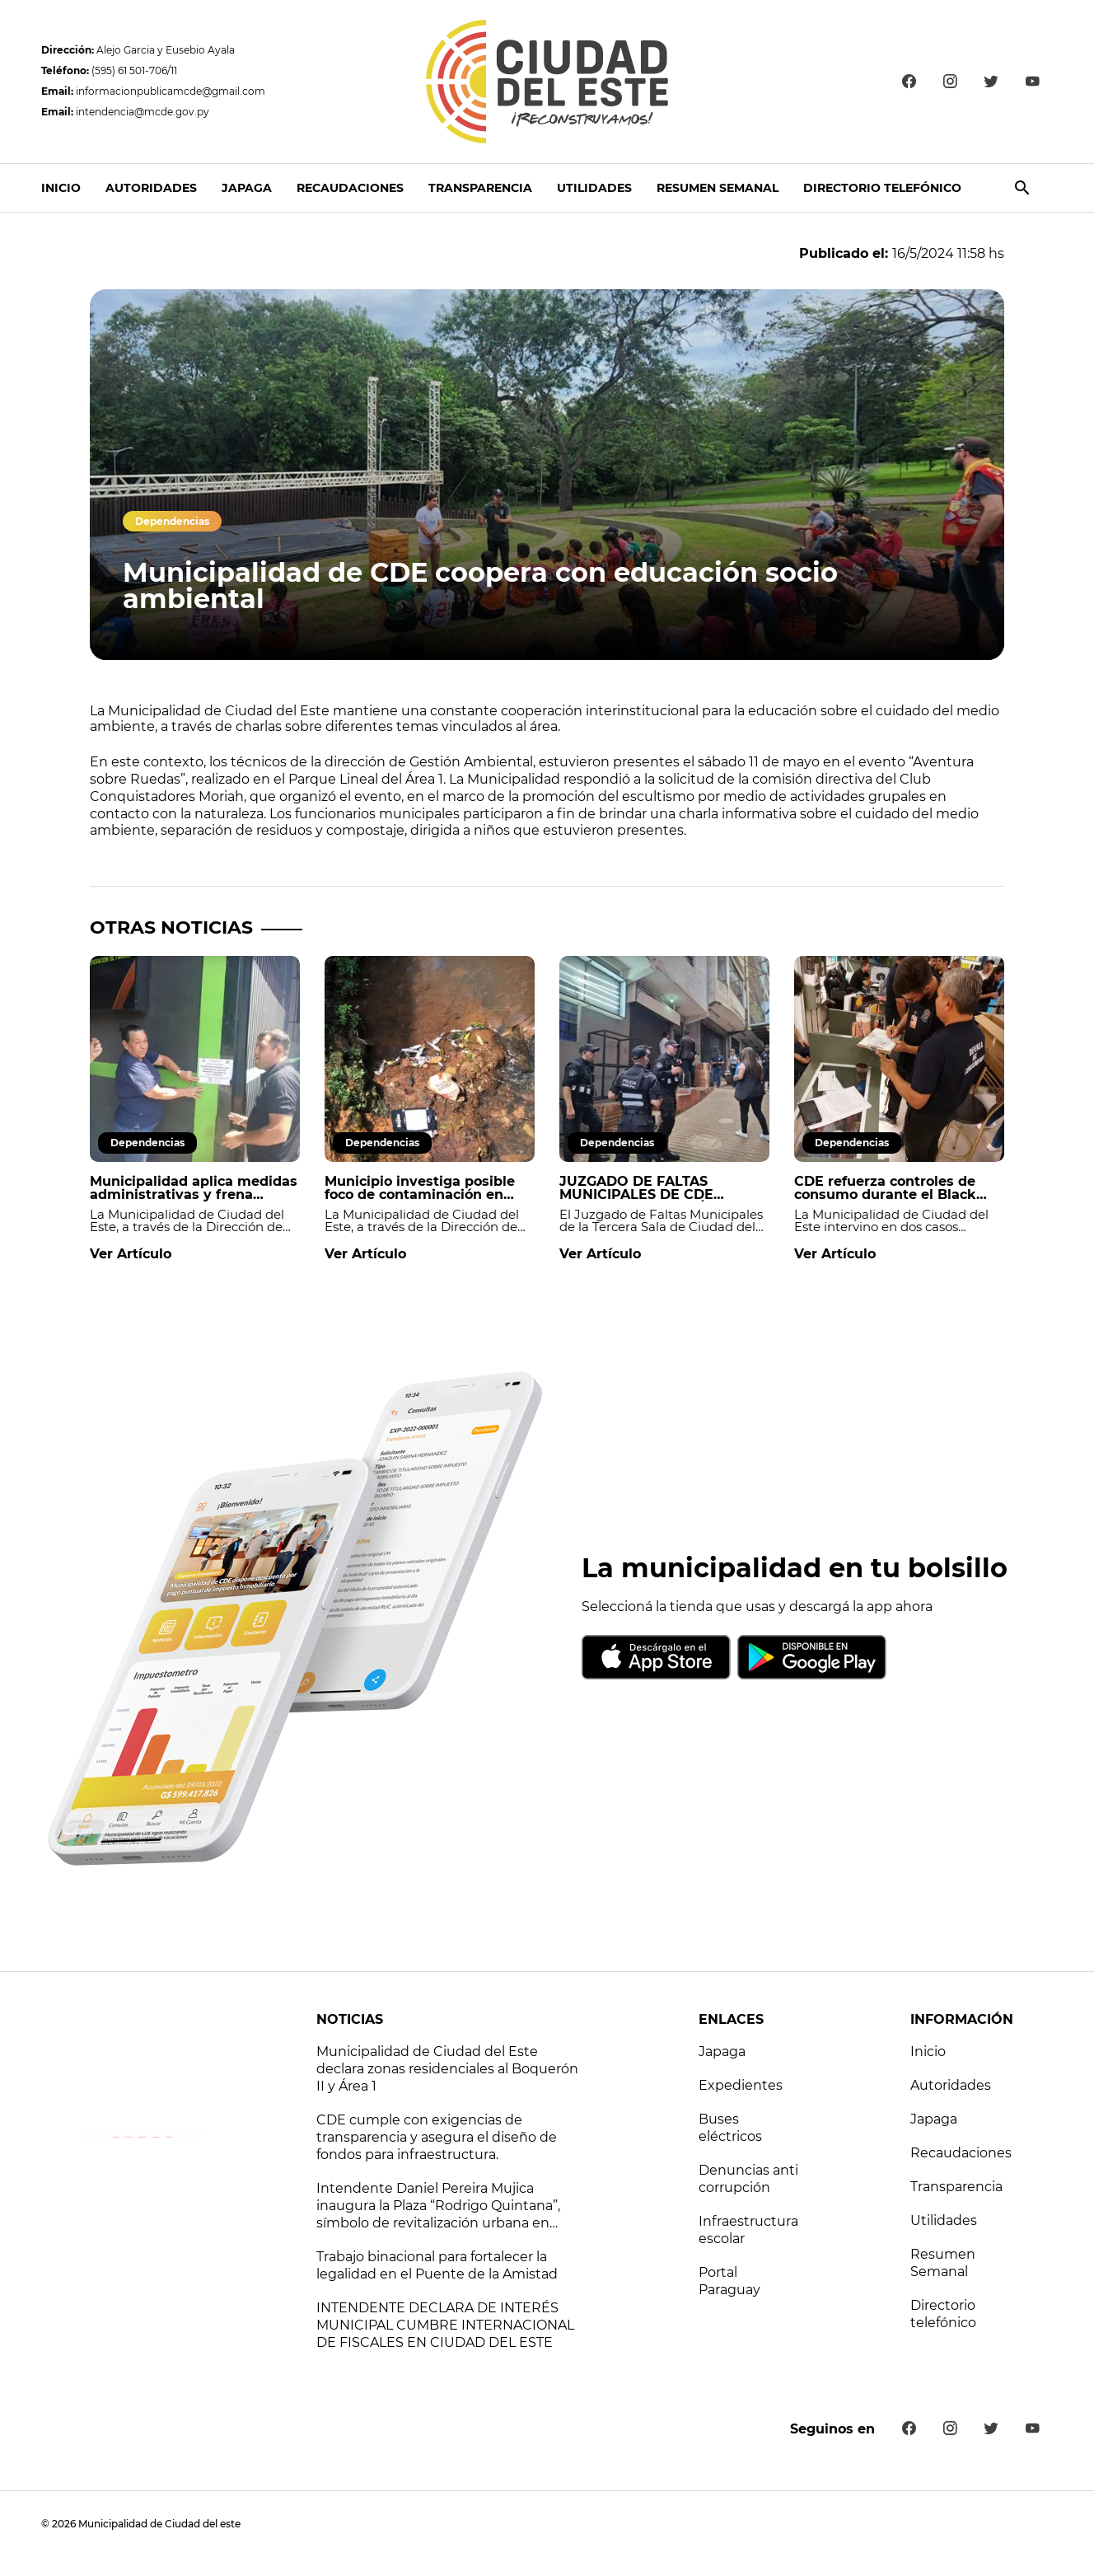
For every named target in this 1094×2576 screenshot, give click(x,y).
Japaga (247, 187)
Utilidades (594, 187)
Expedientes (741, 2085)
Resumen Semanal (717, 187)
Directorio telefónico (882, 187)
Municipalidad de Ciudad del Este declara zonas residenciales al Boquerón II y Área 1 (447, 2069)
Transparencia (480, 187)
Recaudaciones (350, 187)
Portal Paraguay (729, 2281)
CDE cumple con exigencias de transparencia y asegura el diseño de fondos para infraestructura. (436, 2137)
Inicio (61, 187)
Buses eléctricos (730, 2127)
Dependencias (172, 521)
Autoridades (151, 187)
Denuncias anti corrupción (748, 2178)
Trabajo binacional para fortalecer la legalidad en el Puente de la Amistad (437, 2265)
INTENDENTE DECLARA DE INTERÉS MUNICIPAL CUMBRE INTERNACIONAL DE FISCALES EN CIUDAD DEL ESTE (445, 2325)
